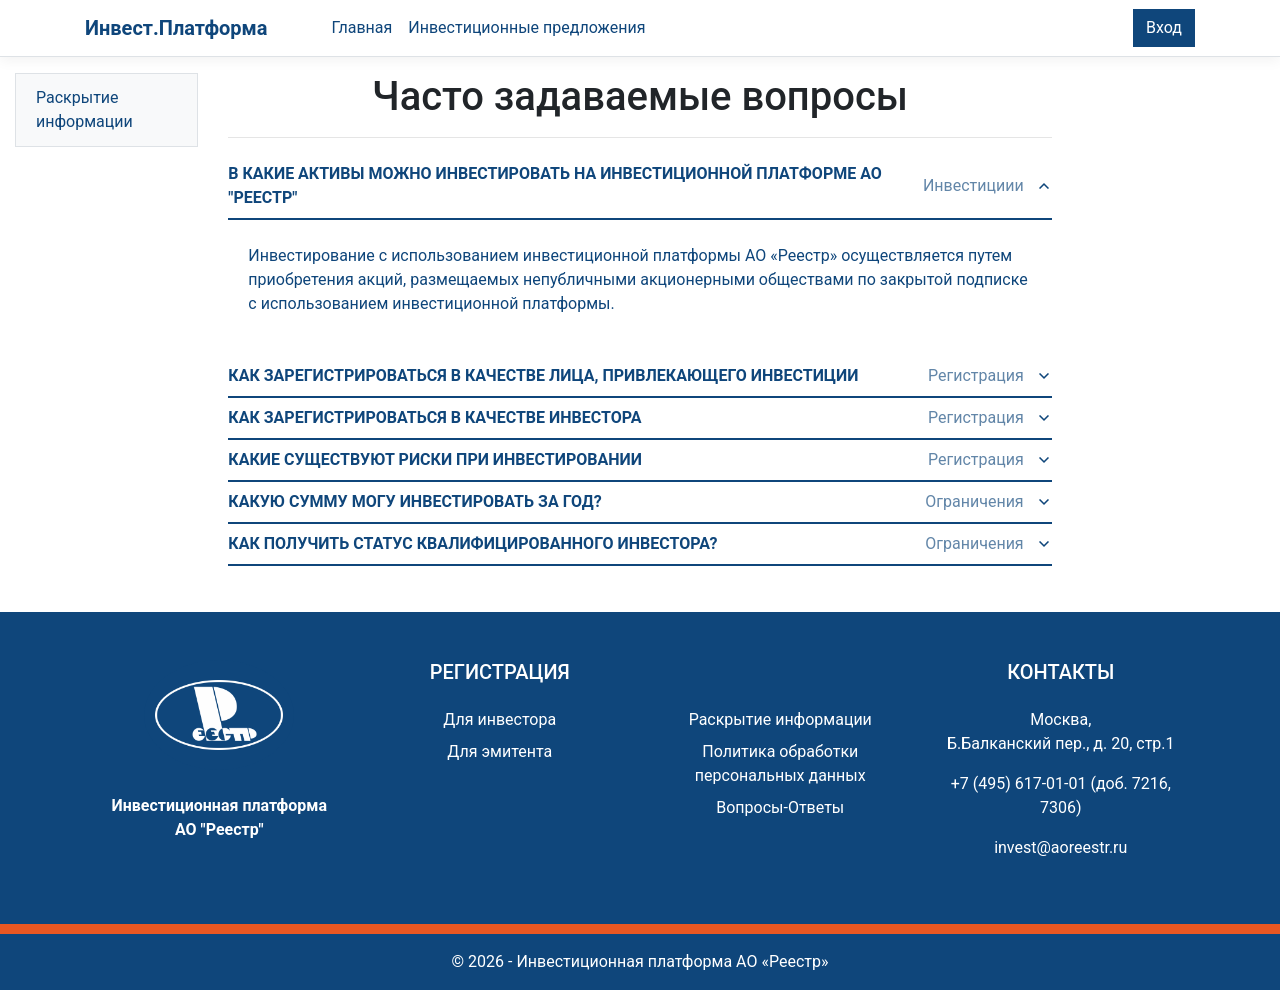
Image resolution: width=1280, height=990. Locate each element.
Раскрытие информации (84, 109)
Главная (361, 27)
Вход (1164, 27)
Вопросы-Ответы (780, 807)
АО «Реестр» (782, 961)
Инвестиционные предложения (526, 27)
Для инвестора (499, 719)
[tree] (106, 110)
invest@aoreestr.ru (1060, 847)
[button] (639, 187)
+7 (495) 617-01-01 (1019, 783)
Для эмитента (499, 751)
